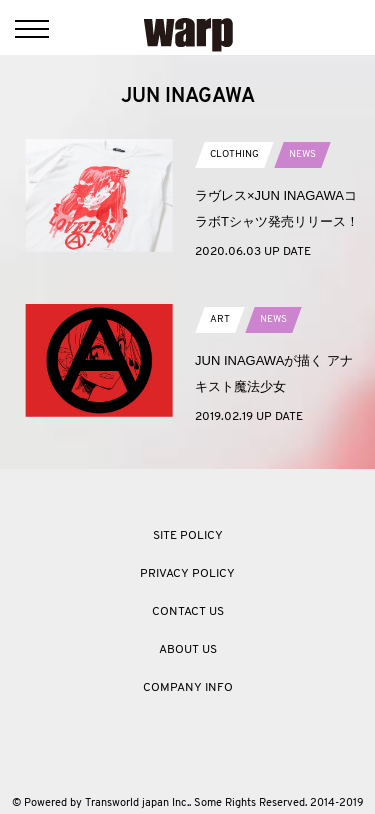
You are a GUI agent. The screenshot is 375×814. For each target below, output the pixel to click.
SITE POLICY (188, 536)
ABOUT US (188, 650)
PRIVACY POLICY (187, 574)
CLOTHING (234, 154)
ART (220, 319)
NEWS (302, 154)
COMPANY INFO (188, 688)
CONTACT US (188, 612)
